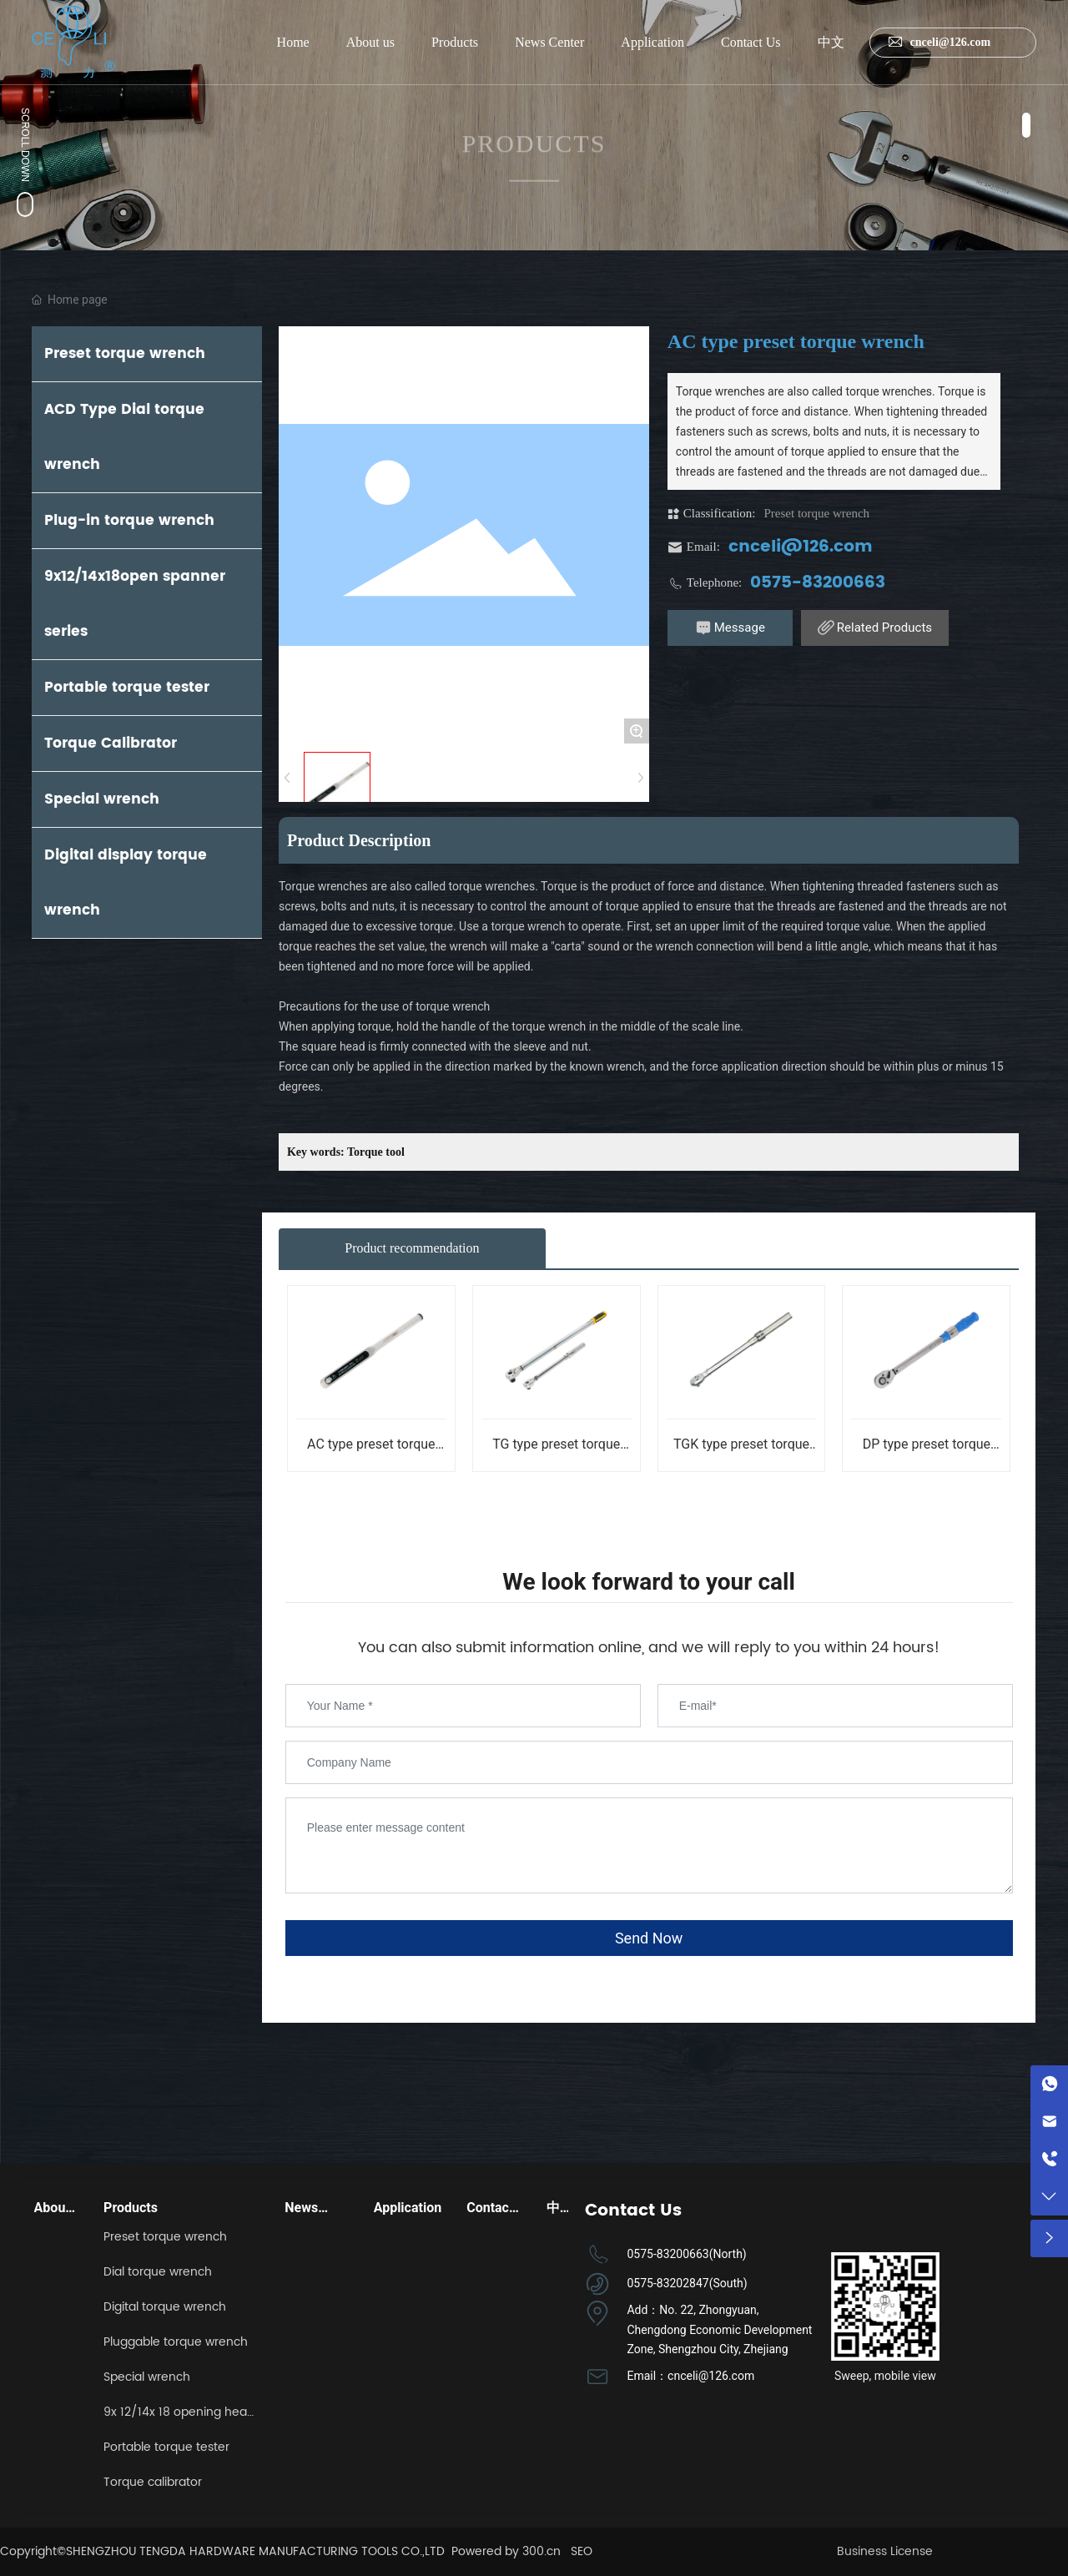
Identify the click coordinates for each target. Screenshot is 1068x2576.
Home (293, 42)
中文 (831, 42)
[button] (1026, 125)
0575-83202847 (667, 2283)
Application (652, 42)
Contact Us (751, 42)
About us (370, 42)
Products (454, 42)
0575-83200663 (817, 583)
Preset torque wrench (816, 513)
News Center (549, 42)
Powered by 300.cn (506, 2551)
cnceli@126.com (937, 41)
